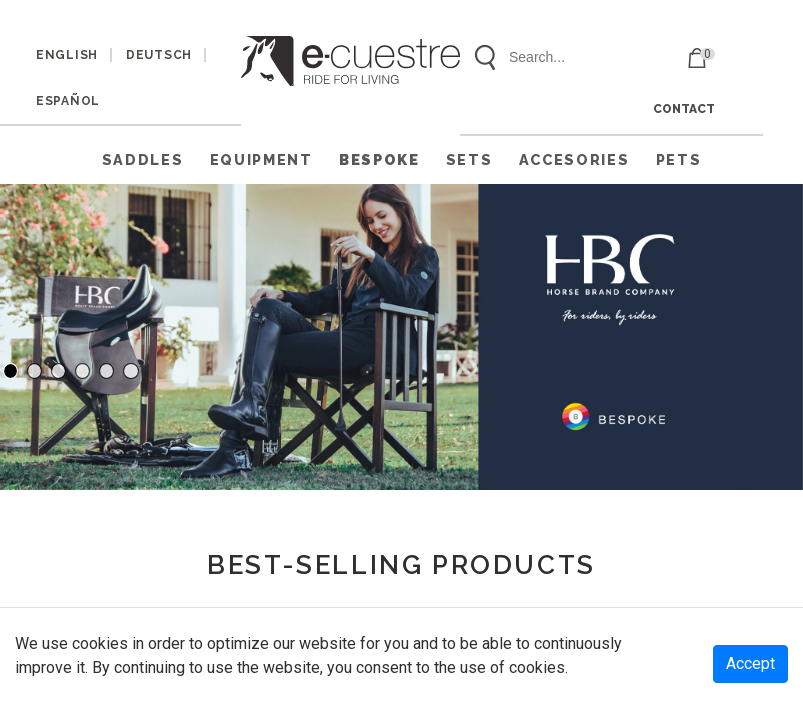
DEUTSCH (159, 55)
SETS (469, 159)
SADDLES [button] (143, 159)
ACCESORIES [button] (574, 159)
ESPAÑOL (68, 101)
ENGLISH (67, 55)
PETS (679, 159)
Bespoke (379, 159)
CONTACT (684, 109)
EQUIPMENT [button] (261, 159)
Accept (750, 663)
